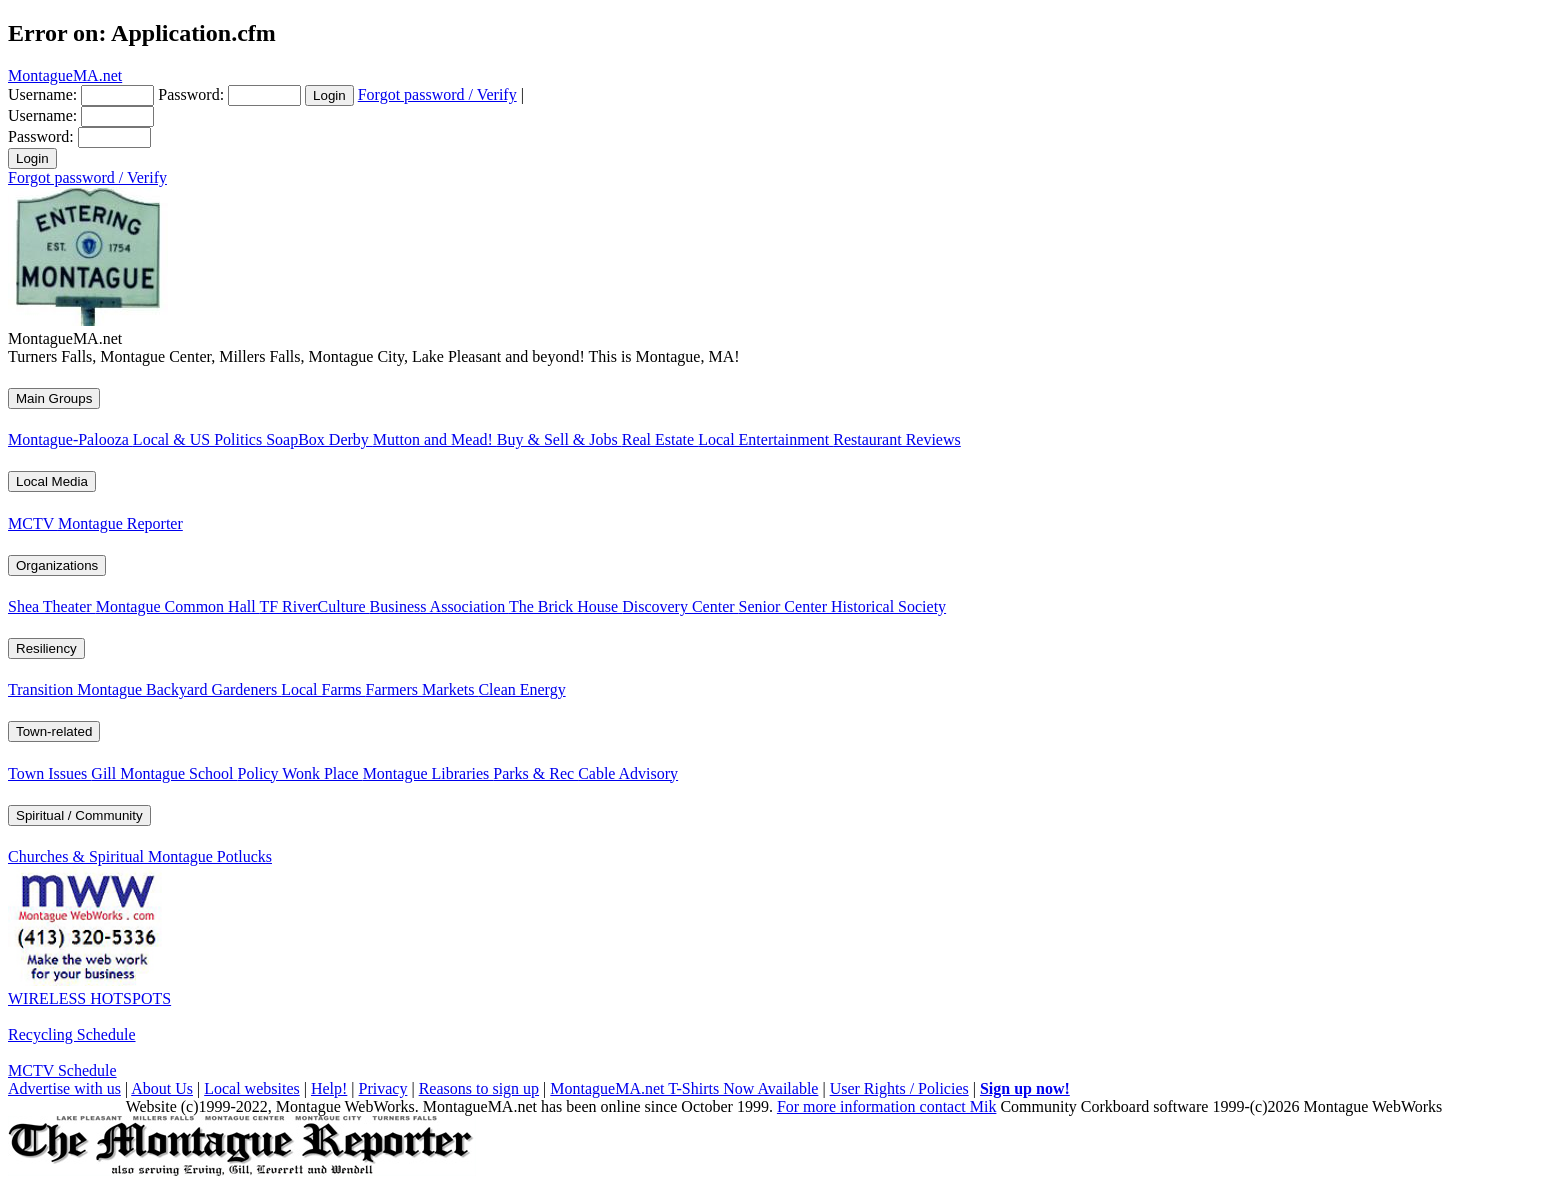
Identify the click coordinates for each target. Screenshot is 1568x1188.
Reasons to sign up (479, 1088)
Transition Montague (77, 689)
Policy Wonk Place (300, 773)
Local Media (52, 481)
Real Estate (660, 439)
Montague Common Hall (178, 606)
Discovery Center (680, 606)
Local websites (252, 1088)
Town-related (54, 731)
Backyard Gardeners (213, 689)
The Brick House (565, 606)
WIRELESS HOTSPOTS (89, 998)
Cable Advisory (628, 773)
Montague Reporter (120, 523)
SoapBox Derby (319, 439)
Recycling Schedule (72, 1034)
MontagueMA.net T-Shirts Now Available (684, 1088)
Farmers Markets (422, 689)
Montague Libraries (428, 773)
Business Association (439, 606)
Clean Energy (521, 689)
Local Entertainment (765, 439)
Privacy (383, 1088)
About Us (162, 1088)
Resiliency (46, 648)
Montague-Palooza (70, 439)
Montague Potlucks (210, 856)
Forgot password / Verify (437, 94)
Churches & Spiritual (78, 856)
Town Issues (49, 773)
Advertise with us (64, 1088)
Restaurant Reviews (897, 439)
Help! (329, 1088)
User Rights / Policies (899, 1088)
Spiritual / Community (79, 815)
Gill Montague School (164, 773)
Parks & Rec (535, 773)
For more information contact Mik (887, 1106)
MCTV (33, 523)
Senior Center (785, 606)
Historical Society (888, 606)
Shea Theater (52, 606)
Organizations (57, 565)
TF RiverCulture (314, 606)
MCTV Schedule (62, 1070)
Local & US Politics (199, 439)
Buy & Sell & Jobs (559, 439)
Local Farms (323, 689)
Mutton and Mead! (435, 439)
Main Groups (54, 398)
